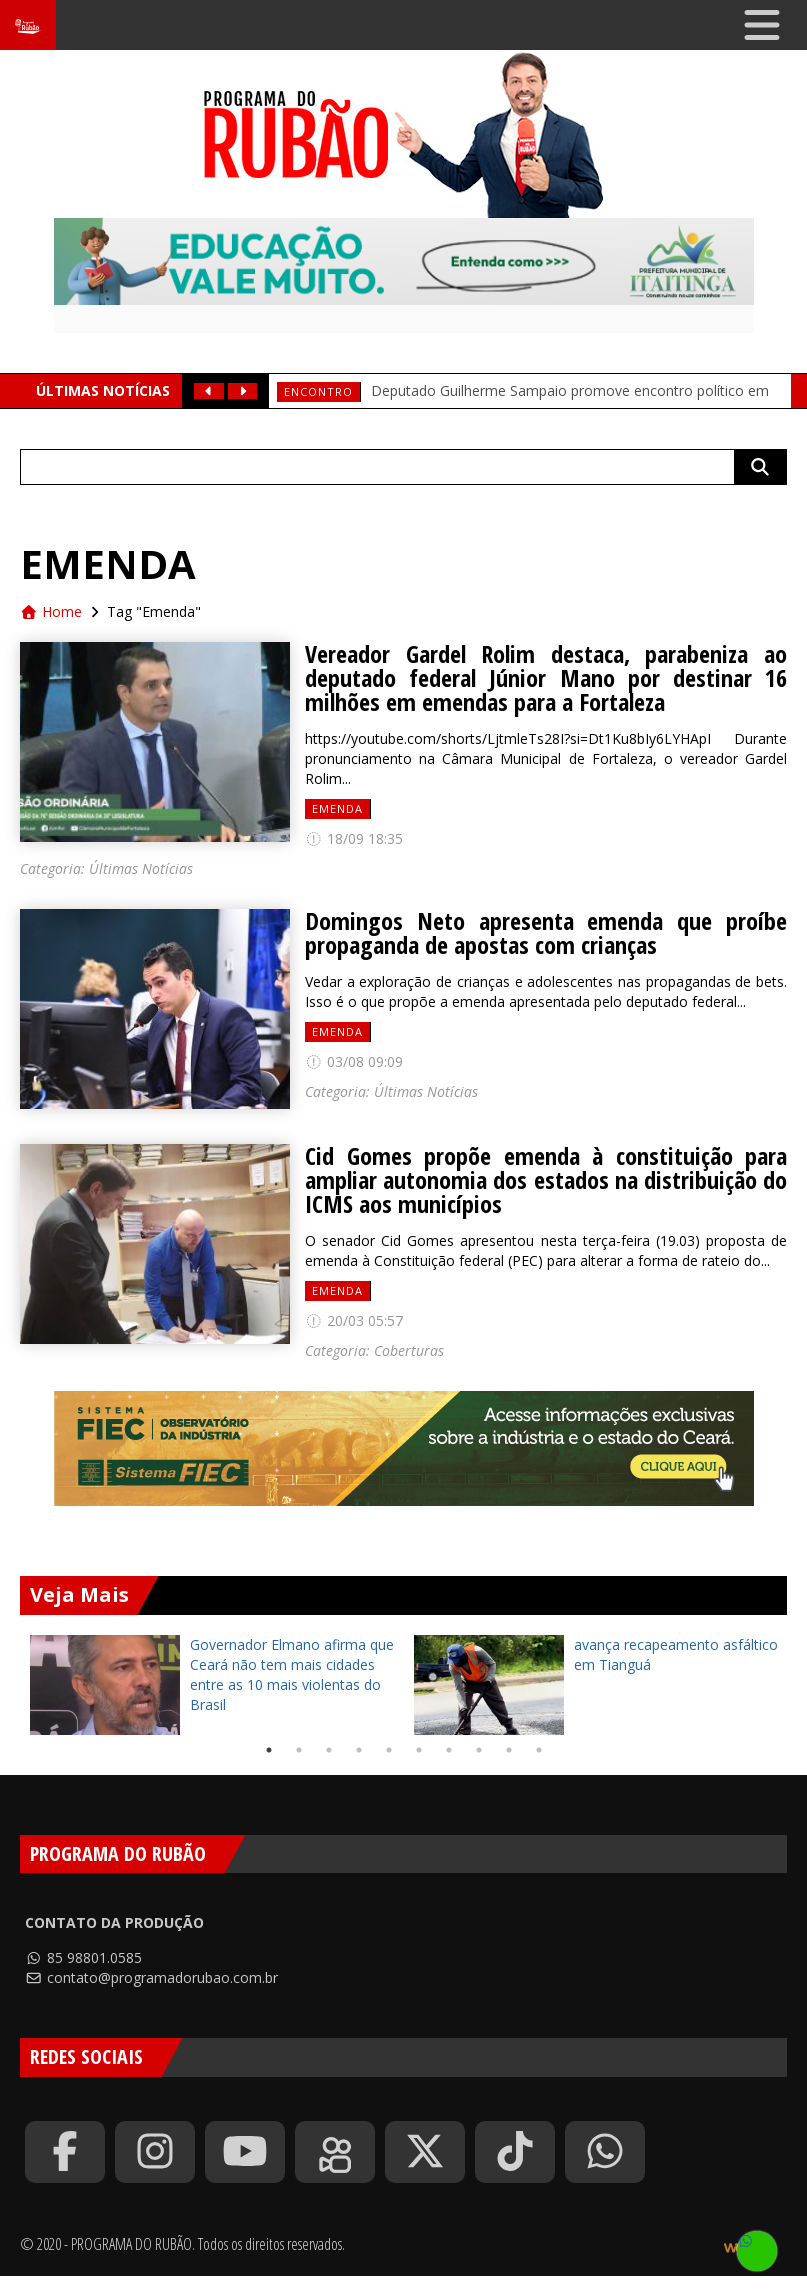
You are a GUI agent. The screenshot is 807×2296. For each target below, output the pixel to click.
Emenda (337, 808)
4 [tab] (359, 1750)
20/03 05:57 (354, 1320)
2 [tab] (299, 1750)
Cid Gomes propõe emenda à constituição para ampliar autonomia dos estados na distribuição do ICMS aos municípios (546, 1180)
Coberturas (409, 1350)
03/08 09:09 (354, 1061)
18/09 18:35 (354, 838)
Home (51, 611)
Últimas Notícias (141, 868)
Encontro (318, 391)
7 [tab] (449, 1750)
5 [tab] (389, 1750)
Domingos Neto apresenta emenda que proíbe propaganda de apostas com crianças (546, 933)
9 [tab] (509, 1750)
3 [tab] (329, 1750)
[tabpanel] (212, 1685)
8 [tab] (479, 1750)
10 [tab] (539, 1750)
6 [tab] (419, 1750)
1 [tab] (269, 1750)
